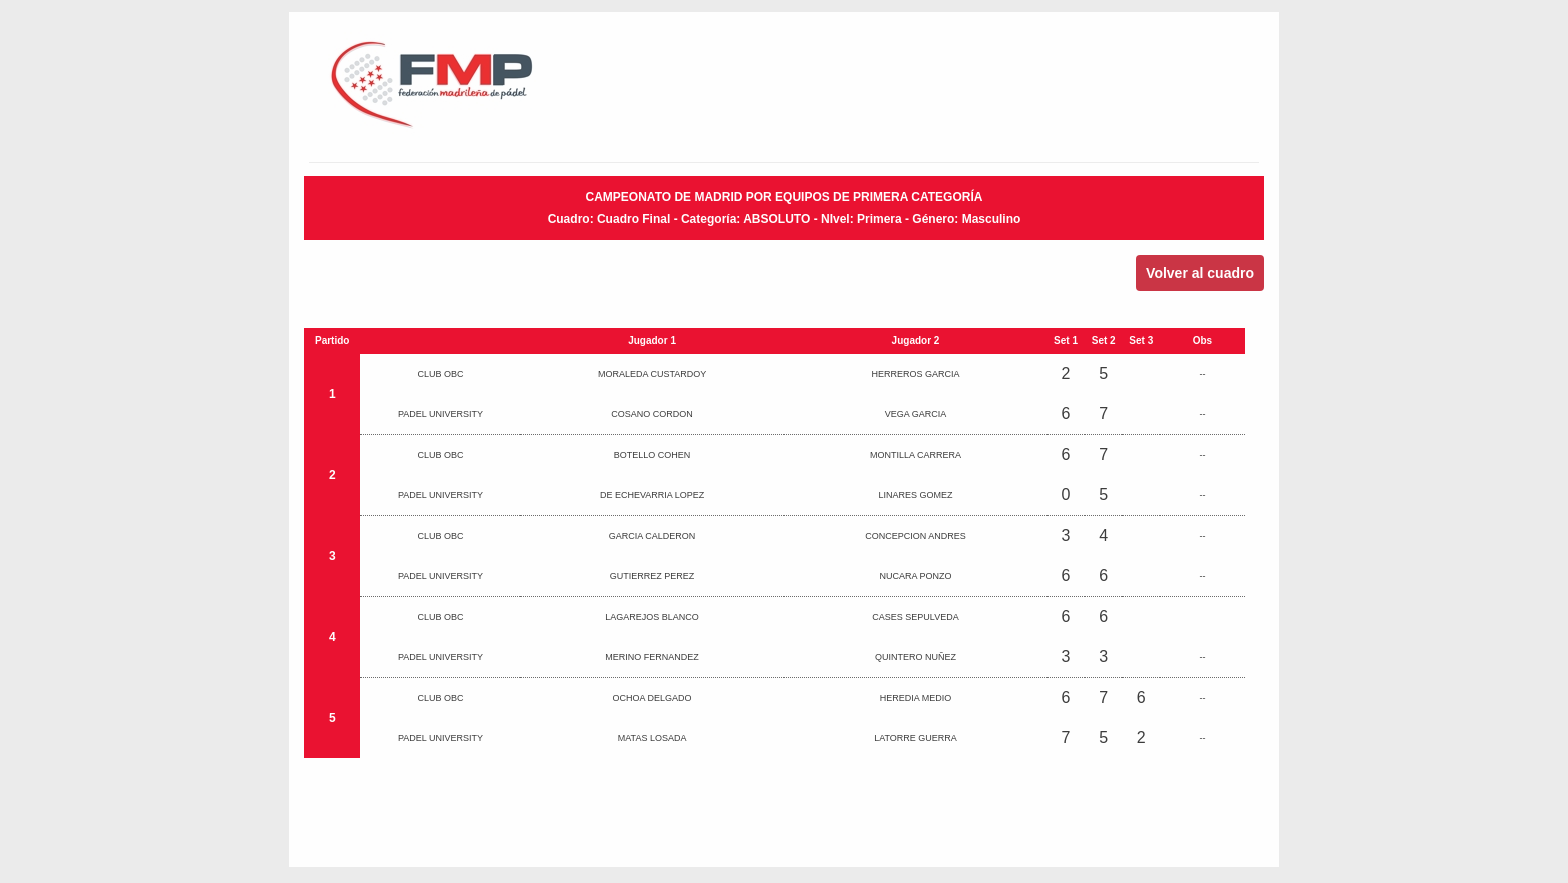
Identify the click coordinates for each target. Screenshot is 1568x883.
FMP (481, 90)
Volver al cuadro (1200, 273)
